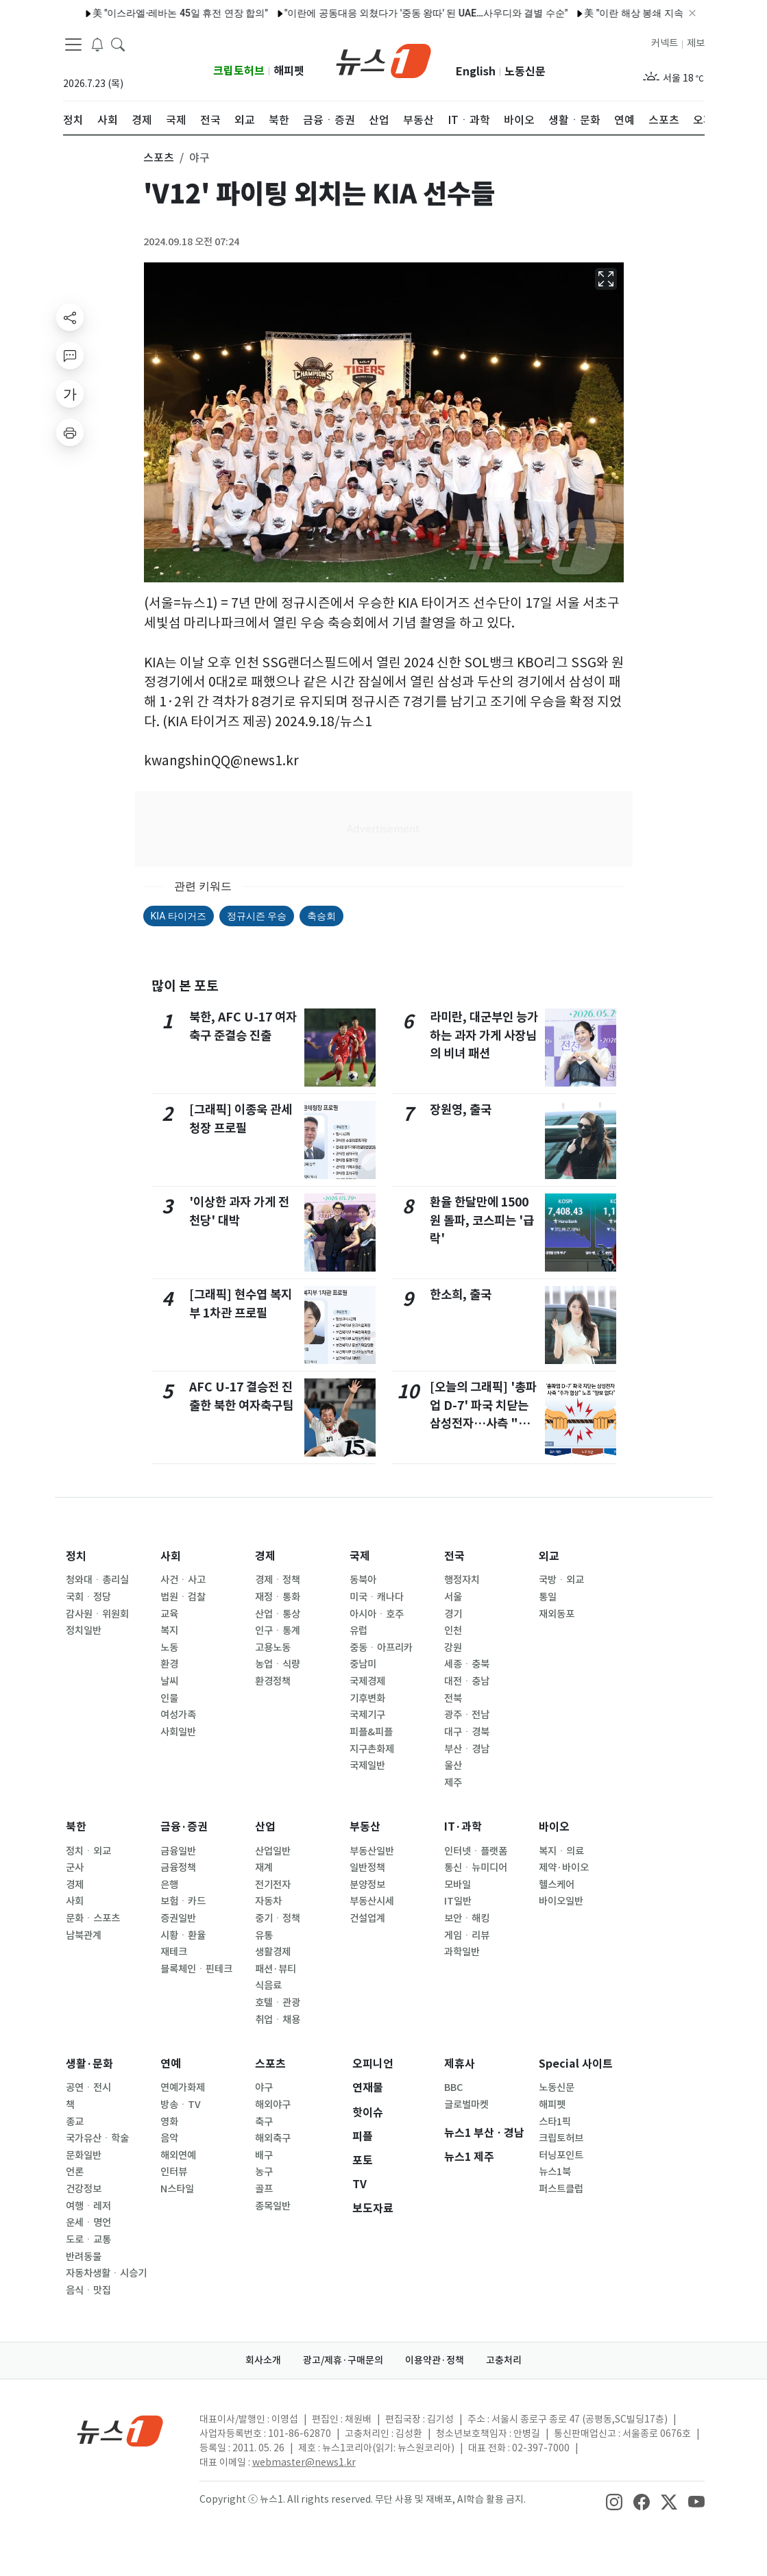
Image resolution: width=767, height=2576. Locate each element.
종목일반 (273, 2206)
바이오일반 (561, 1901)
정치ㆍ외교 (88, 1851)
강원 (453, 1648)
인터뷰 (173, 2172)
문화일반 (83, 2155)
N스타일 (177, 2189)
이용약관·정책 (434, 2360)
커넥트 (664, 43)
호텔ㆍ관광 (277, 2002)
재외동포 (556, 1614)
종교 (75, 2122)
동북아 (363, 1580)
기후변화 (367, 1698)
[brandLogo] (383, 59)
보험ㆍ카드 (183, 1901)
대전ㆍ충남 (466, 1681)
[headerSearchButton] (118, 44)
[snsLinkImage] (614, 2500)
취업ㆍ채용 (277, 2020)
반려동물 (83, 2257)
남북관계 (83, 1935)
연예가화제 (182, 2087)
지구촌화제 (372, 1749)
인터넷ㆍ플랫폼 (475, 1851)
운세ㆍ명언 (88, 2222)
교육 (169, 1614)
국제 (360, 1556)
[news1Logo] (120, 2430)
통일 (548, 1597)
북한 (76, 1827)
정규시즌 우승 (257, 916)
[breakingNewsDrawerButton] (97, 44)
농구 (264, 2172)
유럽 (358, 1630)
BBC (453, 2087)
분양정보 (367, 1885)
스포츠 (270, 2064)
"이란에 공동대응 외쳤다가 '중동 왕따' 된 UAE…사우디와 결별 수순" (395, 13)
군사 (75, 1867)
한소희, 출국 (460, 1294)
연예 (170, 2064)
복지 (169, 1630)
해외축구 (273, 2138)
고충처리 (504, 2360)
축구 (264, 2122)
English (476, 71)
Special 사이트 (576, 2064)
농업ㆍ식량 (277, 1664)
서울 (453, 1597)
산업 (265, 1827)
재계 (264, 1867)
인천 (453, 1630)
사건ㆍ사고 (183, 1580)
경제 (265, 1556)
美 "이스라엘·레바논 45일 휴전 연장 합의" (148, 13)
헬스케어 (556, 1885)
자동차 (268, 1901)
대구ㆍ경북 (466, 1732)
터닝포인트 (561, 2155)
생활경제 (273, 1952)
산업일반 (273, 1851)
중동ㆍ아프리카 (381, 1648)
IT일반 (458, 1901)
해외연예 (178, 2155)
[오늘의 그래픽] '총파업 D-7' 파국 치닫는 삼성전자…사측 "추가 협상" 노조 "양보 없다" (483, 1423)
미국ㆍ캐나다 (377, 1597)
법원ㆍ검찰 (183, 1597)
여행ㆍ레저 (88, 2206)
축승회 (321, 916)
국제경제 (367, 1681)
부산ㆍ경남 (466, 1749)
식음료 (268, 1985)
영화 (169, 2122)
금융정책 (178, 1867)
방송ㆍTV (180, 2104)
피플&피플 (371, 1732)
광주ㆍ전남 (466, 1715)
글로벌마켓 (466, 2104)
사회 (170, 1556)
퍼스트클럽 (561, 2189)
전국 (454, 1556)
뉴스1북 (555, 2172)
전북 (453, 1698)
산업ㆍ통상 (277, 1614)
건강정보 (83, 2189)
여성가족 (178, 1715)
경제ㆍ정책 (277, 1580)
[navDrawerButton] (73, 44)
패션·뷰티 (275, 1969)
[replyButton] (70, 355)
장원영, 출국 (460, 1109)
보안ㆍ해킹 (466, 1918)
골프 (264, 2189)
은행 (169, 1885)
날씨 (169, 1681)
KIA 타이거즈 (178, 916)
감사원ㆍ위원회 (97, 1614)
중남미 (363, 1664)
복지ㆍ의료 (561, 1851)
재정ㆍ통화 (277, 1597)
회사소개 (263, 2360)
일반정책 (367, 1867)
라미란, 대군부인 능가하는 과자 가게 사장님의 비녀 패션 (484, 1035)
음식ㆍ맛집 (88, 2290)
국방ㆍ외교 (561, 1580)
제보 (696, 43)
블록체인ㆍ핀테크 (196, 1969)
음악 (169, 2138)
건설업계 (367, 1918)
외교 (549, 1556)
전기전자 (273, 1885)
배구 (264, 2155)
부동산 (365, 1827)
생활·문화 (89, 2064)
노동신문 (525, 71)
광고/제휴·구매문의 (343, 2360)
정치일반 (83, 1630)
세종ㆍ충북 (466, 1664)
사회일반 (178, 1732)
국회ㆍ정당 (88, 1597)
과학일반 (462, 1952)
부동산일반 (372, 1851)
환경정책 (273, 1681)
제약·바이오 (564, 1867)
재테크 (173, 1952)
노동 (169, 1648)
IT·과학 (463, 1827)
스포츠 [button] (158, 157)
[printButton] (70, 432)
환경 (169, 1664)
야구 (264, 2087)
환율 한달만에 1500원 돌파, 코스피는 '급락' (482, 1220)
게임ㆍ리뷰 (466, 1935)
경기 (453, 1614)
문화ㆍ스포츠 (93, 1918)
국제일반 (367, 1765)
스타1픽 (555, 2122)
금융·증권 (184, 1827)
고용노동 (273, 1648)
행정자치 (462, 1580)
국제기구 (367, 1715)
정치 (76, 1556)
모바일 (457, 1885)
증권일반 (178, 1918)
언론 (75, 2172)
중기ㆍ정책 (277, 1918)
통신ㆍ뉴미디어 (475, 1867)
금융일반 (178, 1851)
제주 (453, 1782)
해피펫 (288, 71)
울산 (453, 1765)
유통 (264, 1935)
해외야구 (273, 2104)
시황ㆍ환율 (183, 1935)
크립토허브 (239, 71)
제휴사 (459, 2064)
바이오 (554, 1827)
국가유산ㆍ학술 (97, 2138)
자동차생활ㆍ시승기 (106, 2273)
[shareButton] (70, 317)
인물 (169, 1698)
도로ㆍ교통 (88, 2239)
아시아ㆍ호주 (377, 1614)
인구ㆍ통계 (277, 1630)
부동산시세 (372, 1901)
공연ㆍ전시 (88, 2087)
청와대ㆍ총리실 (97, 1580)
